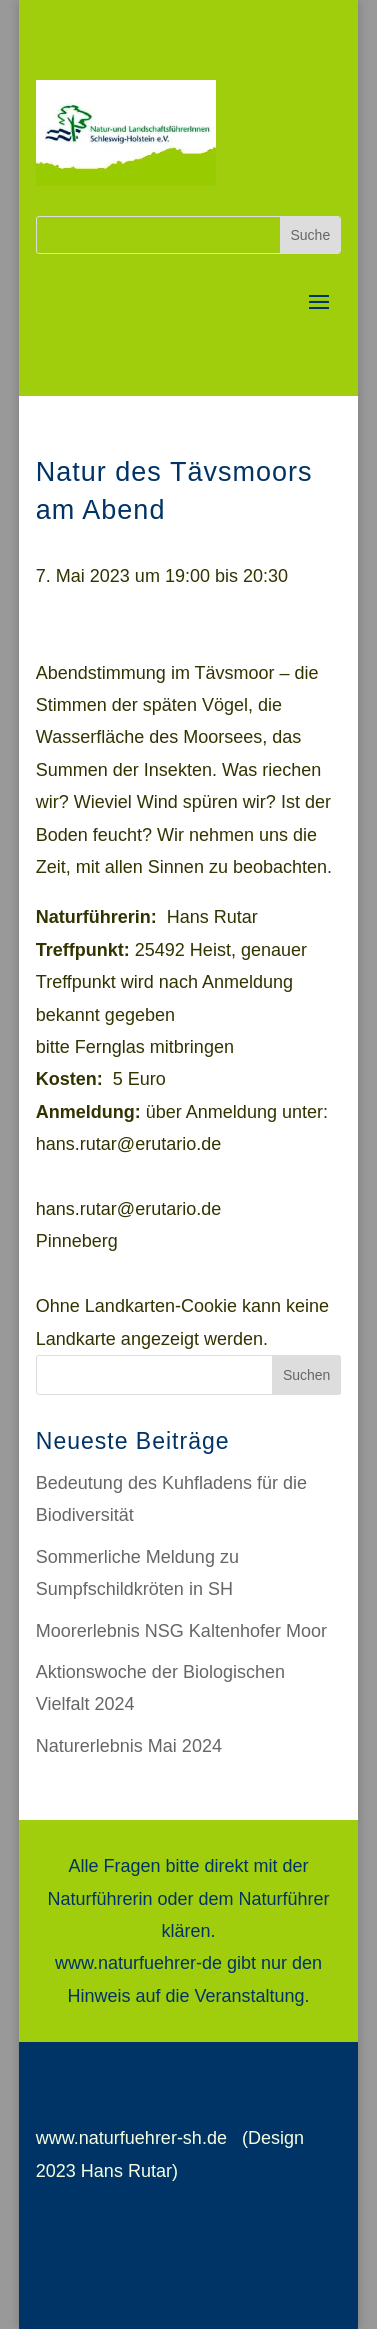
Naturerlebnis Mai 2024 (129, 1746)
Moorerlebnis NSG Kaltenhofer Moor (181, 1631)
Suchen (306, 1375)
